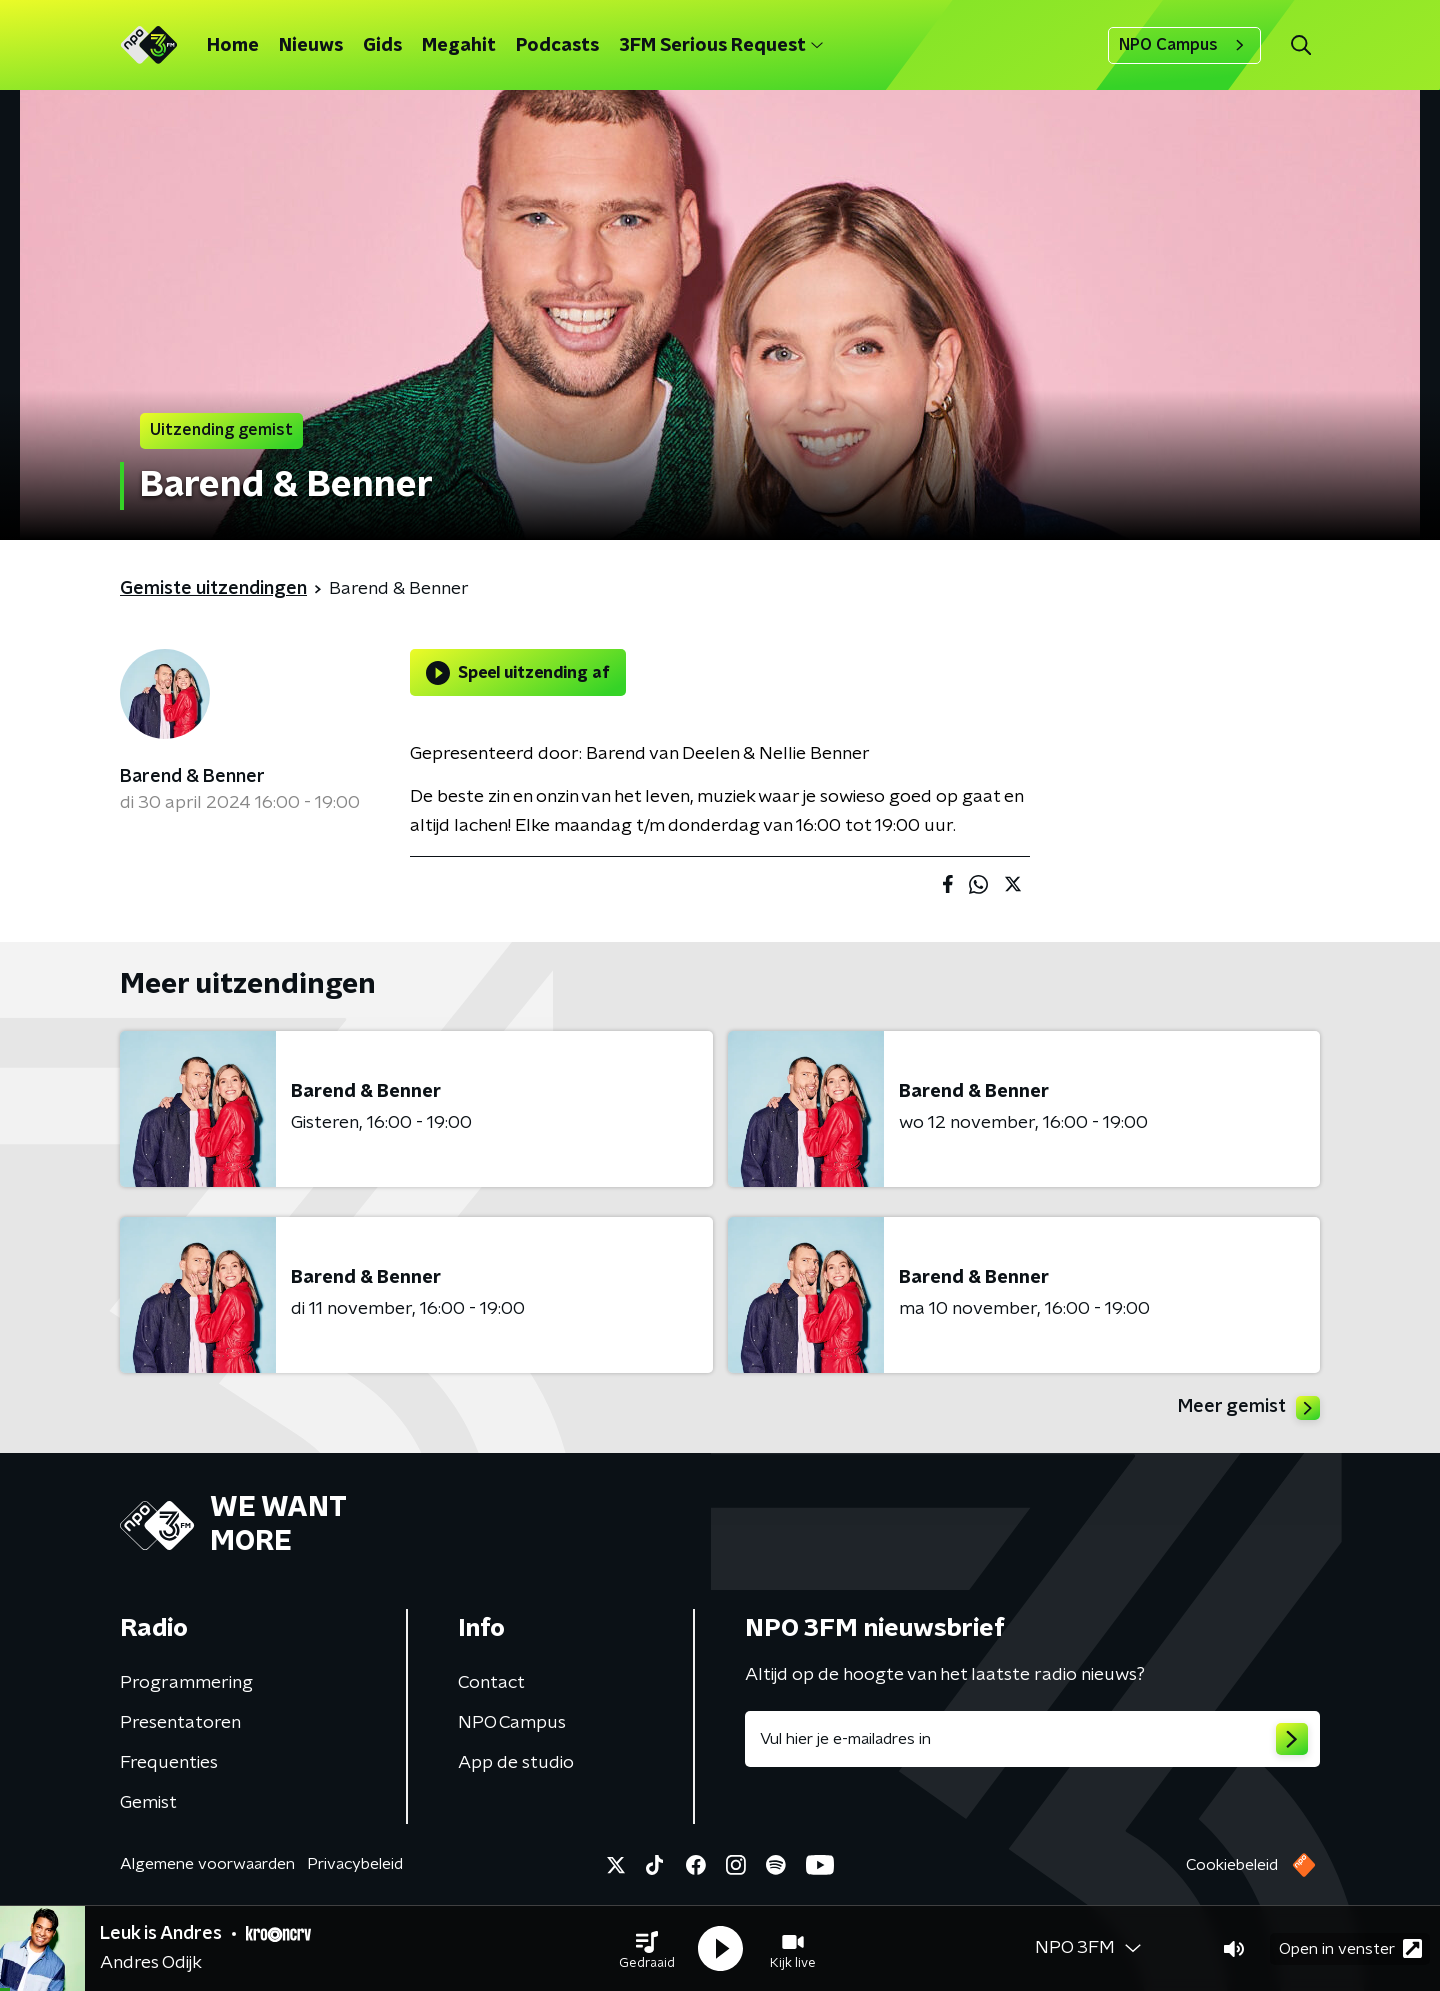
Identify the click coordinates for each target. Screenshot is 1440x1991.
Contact (491, 1683)
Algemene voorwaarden (207, 1864)
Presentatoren (180, 1723)
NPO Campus (1184, 45)
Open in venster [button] (1350, 1948)
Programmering (186, 1683)
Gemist (148, 1803)
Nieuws (311, 46)
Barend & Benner (192, 777)
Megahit (459, 46)
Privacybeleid (355, 1864)
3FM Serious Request (721, 46)
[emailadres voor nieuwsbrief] (1032, 1739)
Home (233, 46)
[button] (647, 1949)
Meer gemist (1249, 1408)
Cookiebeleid (1232, 1865)
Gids (382, 46)
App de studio (516, 1763)
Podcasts (557, 46)
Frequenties (169, 1763)
